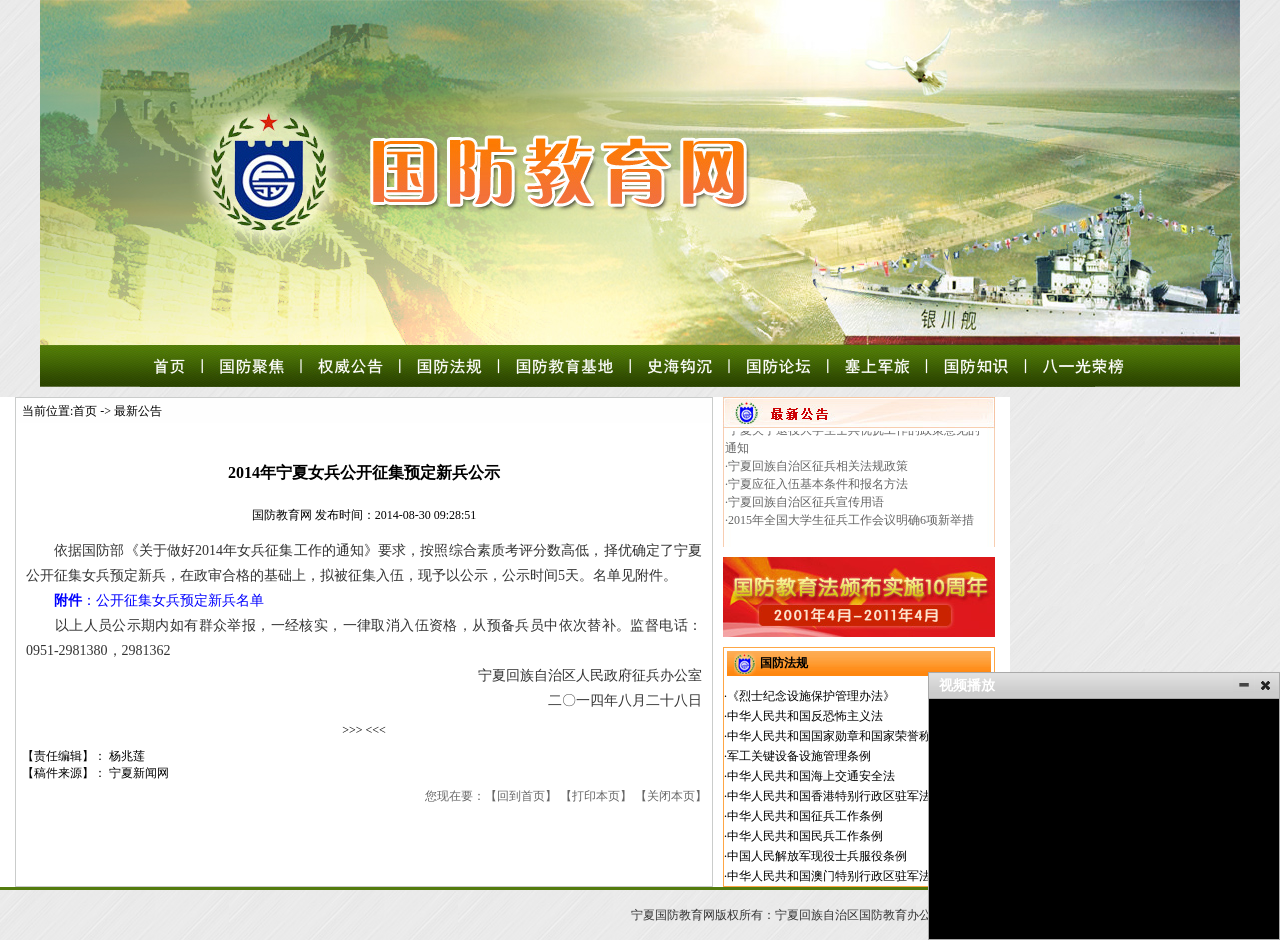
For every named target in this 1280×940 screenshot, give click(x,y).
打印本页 (596, 796)
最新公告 (138, 411)
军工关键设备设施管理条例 (799, 756)
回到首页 (521, 796)
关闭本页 (671, 796)
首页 (85, 411)
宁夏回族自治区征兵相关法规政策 (818, 471)
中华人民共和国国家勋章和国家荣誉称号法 (841, 736)
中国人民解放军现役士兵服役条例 (817, 856)
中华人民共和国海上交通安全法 (811, 776)
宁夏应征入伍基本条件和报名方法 (818, 489)
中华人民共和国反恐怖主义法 (805, 716)
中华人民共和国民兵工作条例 (805, 836)
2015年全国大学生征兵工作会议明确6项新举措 (851, 525)
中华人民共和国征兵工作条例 (805, 816)
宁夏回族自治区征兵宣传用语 (806, 507)
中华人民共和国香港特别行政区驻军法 (829, 796)
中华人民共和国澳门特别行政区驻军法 (829, 876)
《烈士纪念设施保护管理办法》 (811, 696)
